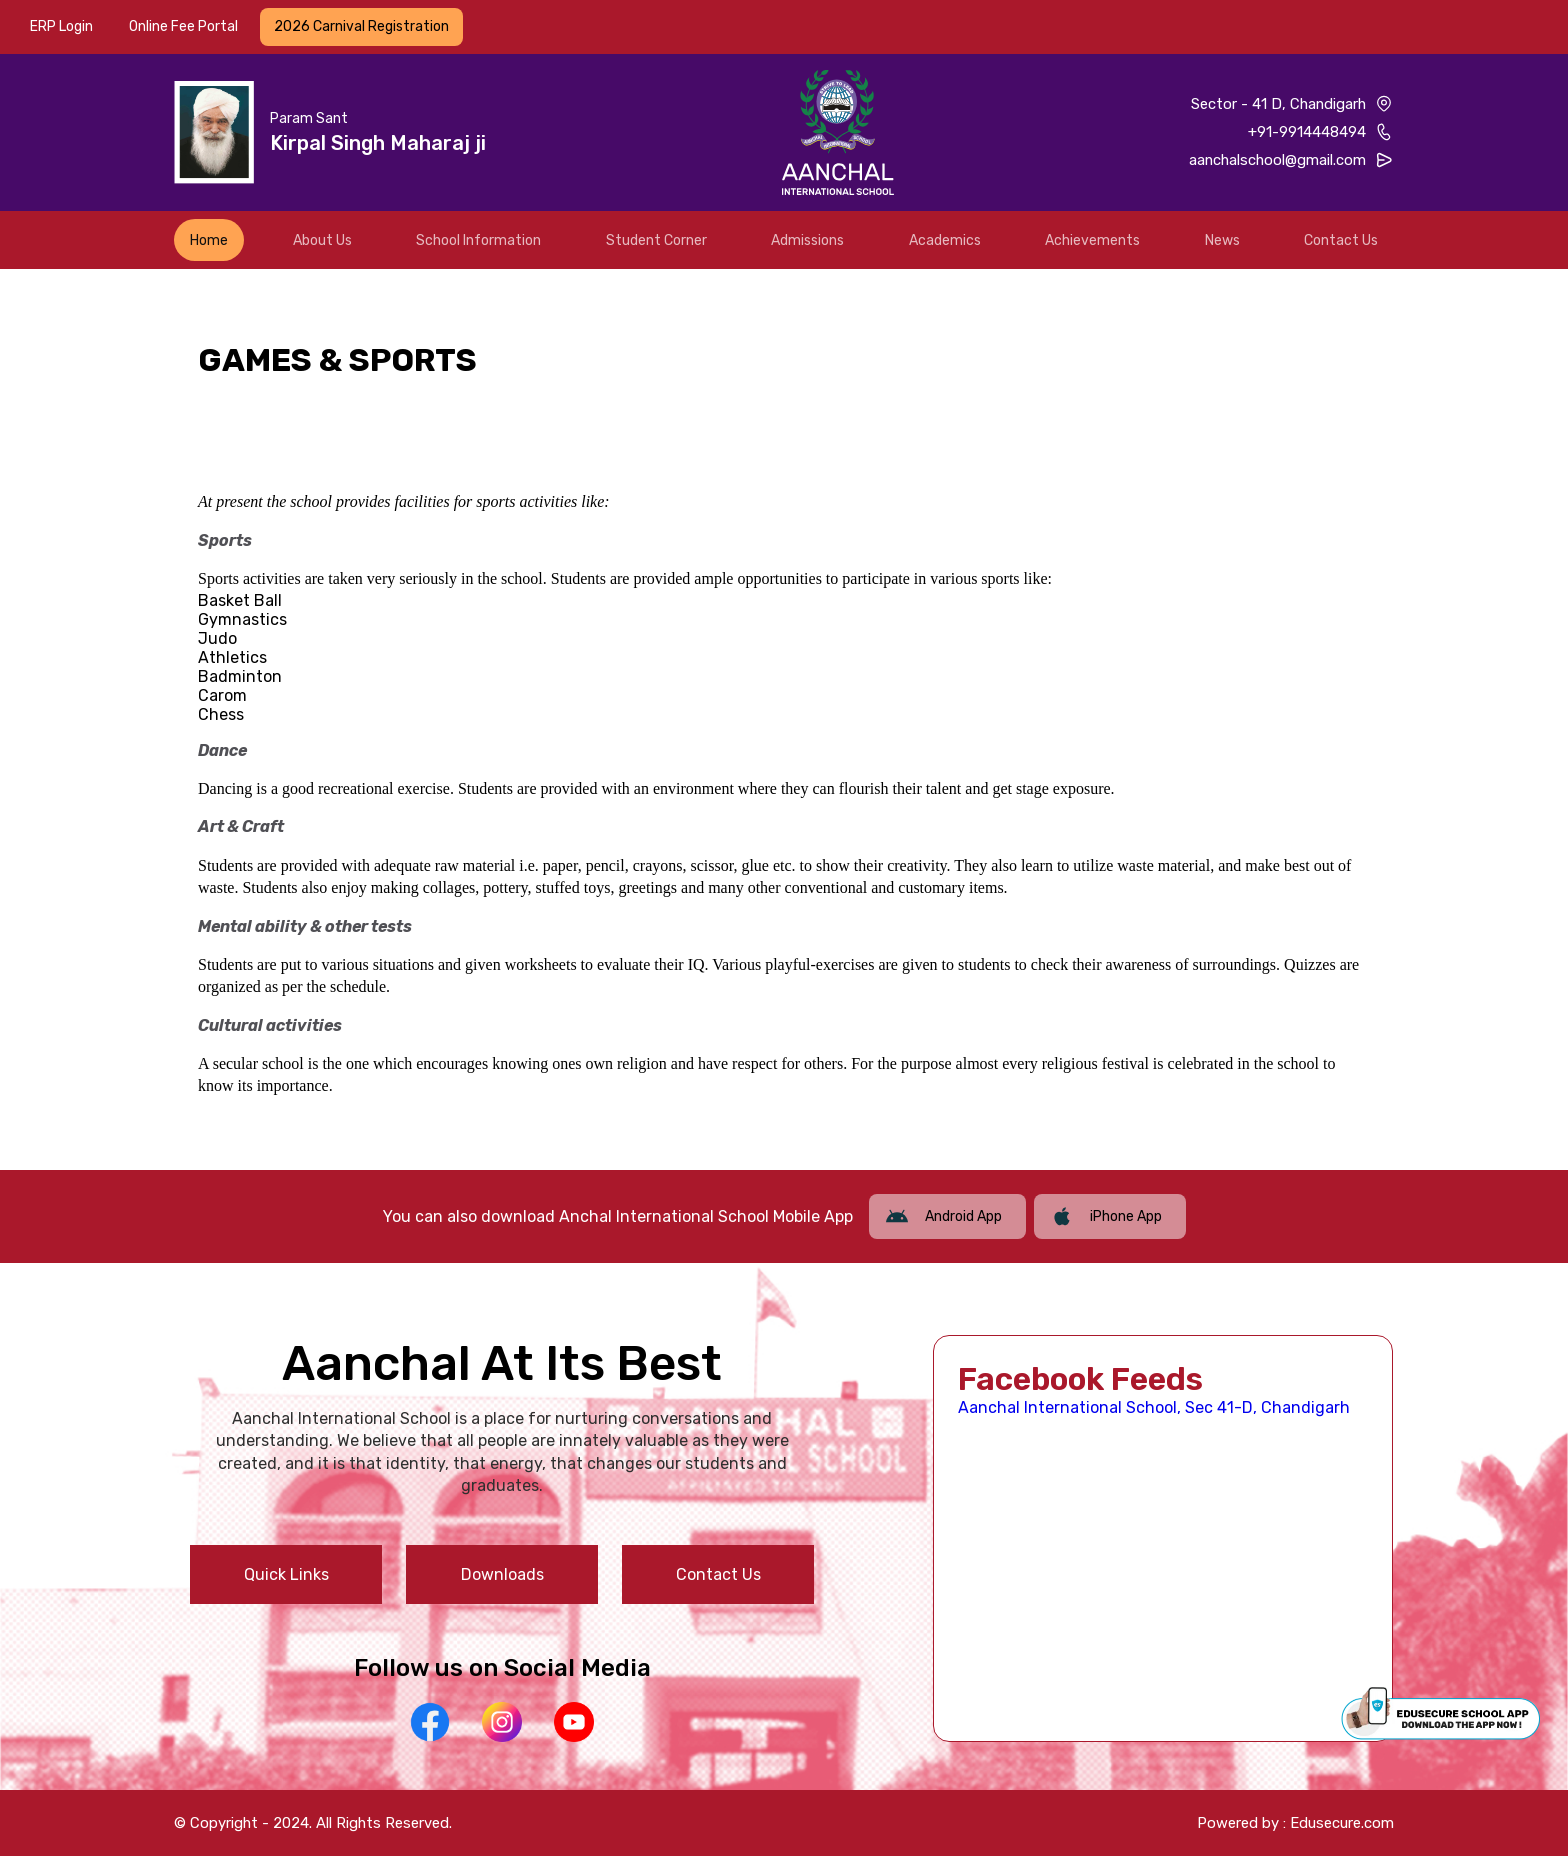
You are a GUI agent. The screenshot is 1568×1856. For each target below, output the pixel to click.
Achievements (1092, 240)
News (1222, 240)
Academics (945, 240)
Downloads (502, 1574)
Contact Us (1341, 240)
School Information (478, 240)
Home (209, 240)
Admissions (807, 240)
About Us (322, 240)
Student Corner (656, 240)
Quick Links (286, 1574)
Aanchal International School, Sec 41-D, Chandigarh (1154, 1407)
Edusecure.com (1342, 1823)
